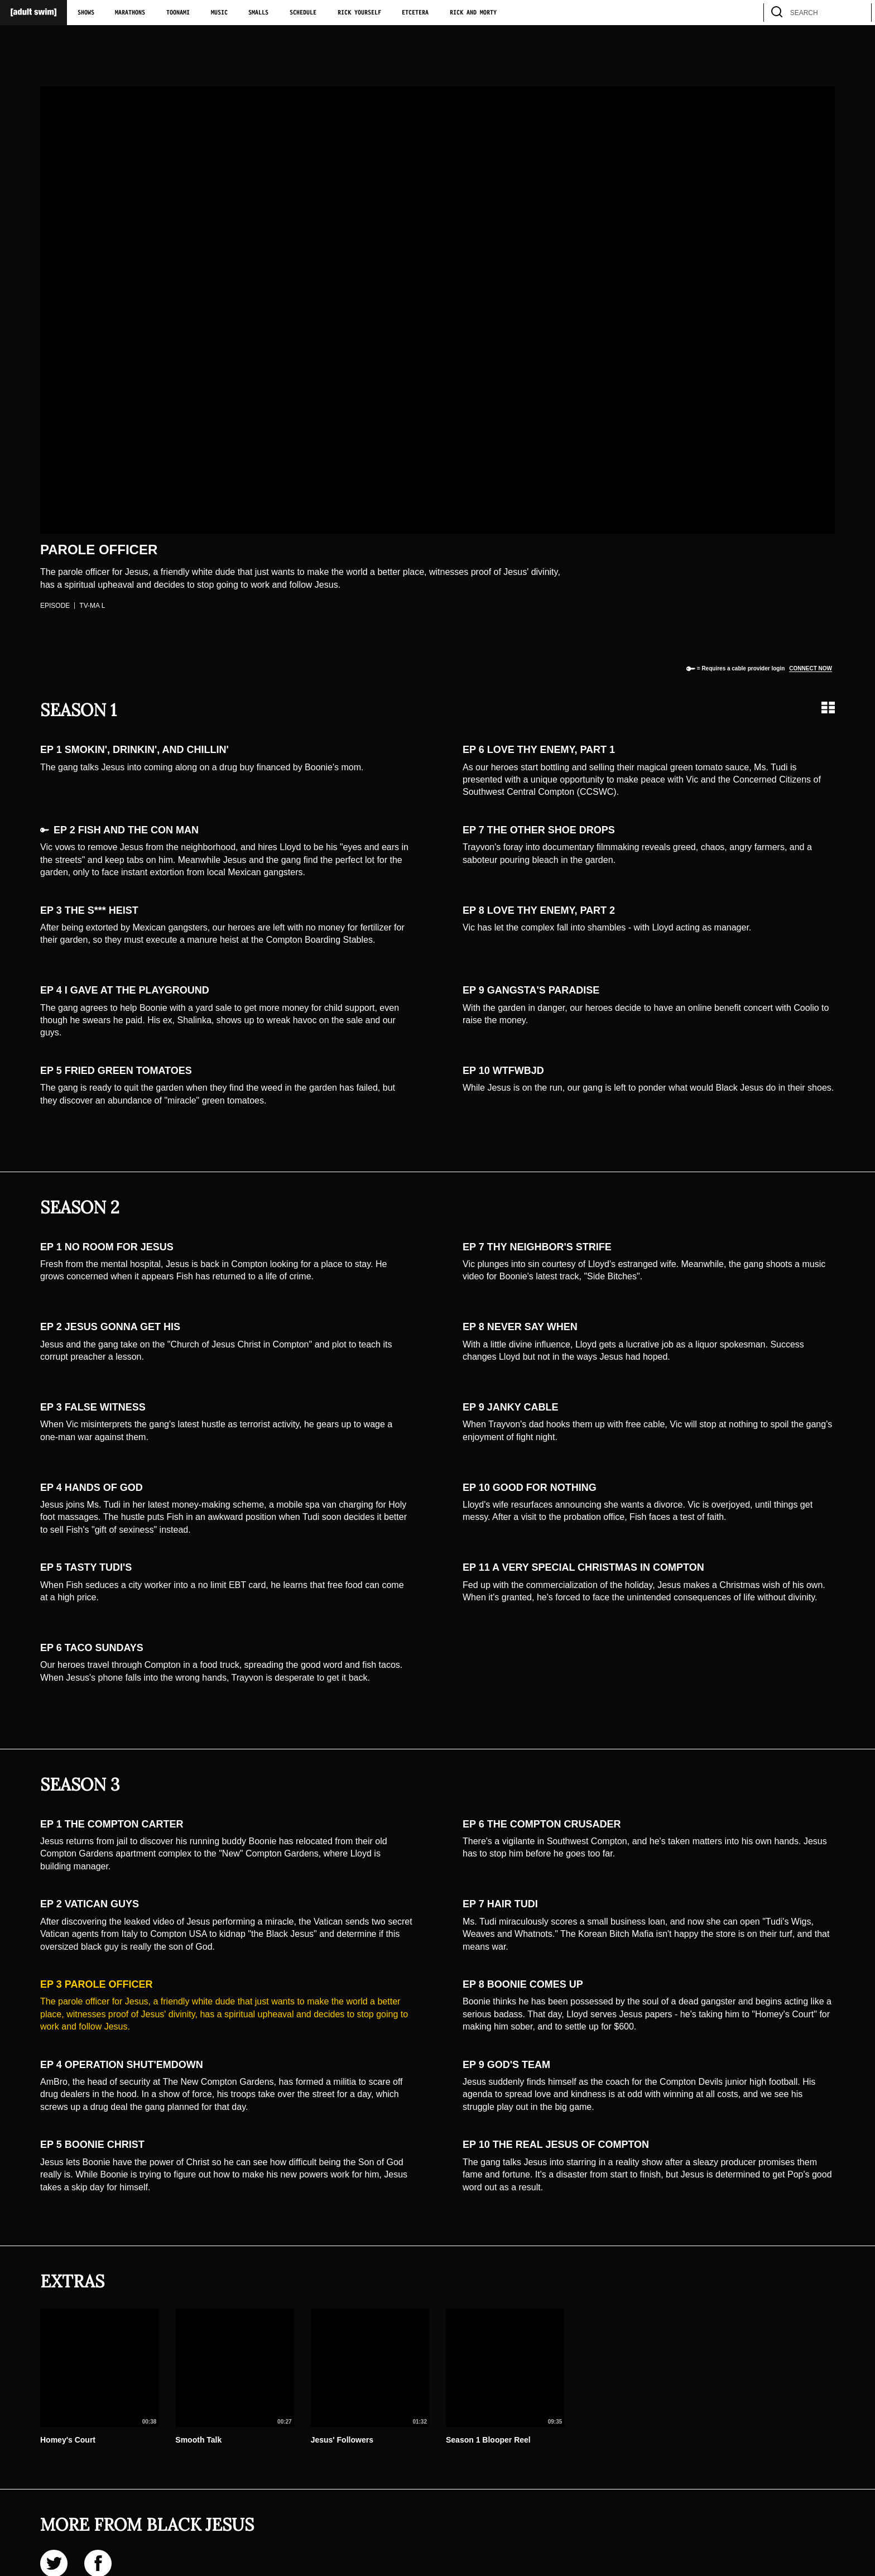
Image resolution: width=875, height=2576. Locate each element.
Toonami (178, 12)
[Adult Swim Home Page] (33, 12)
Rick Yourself (359, 12)
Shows (86, 12)
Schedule (303, 12)
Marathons (130, 12)
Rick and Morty (473, 12)
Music (219, 12)
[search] (857, 12)
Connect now (810, 668)
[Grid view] (828, 707)
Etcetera (415, 12)
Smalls (258, 12)
